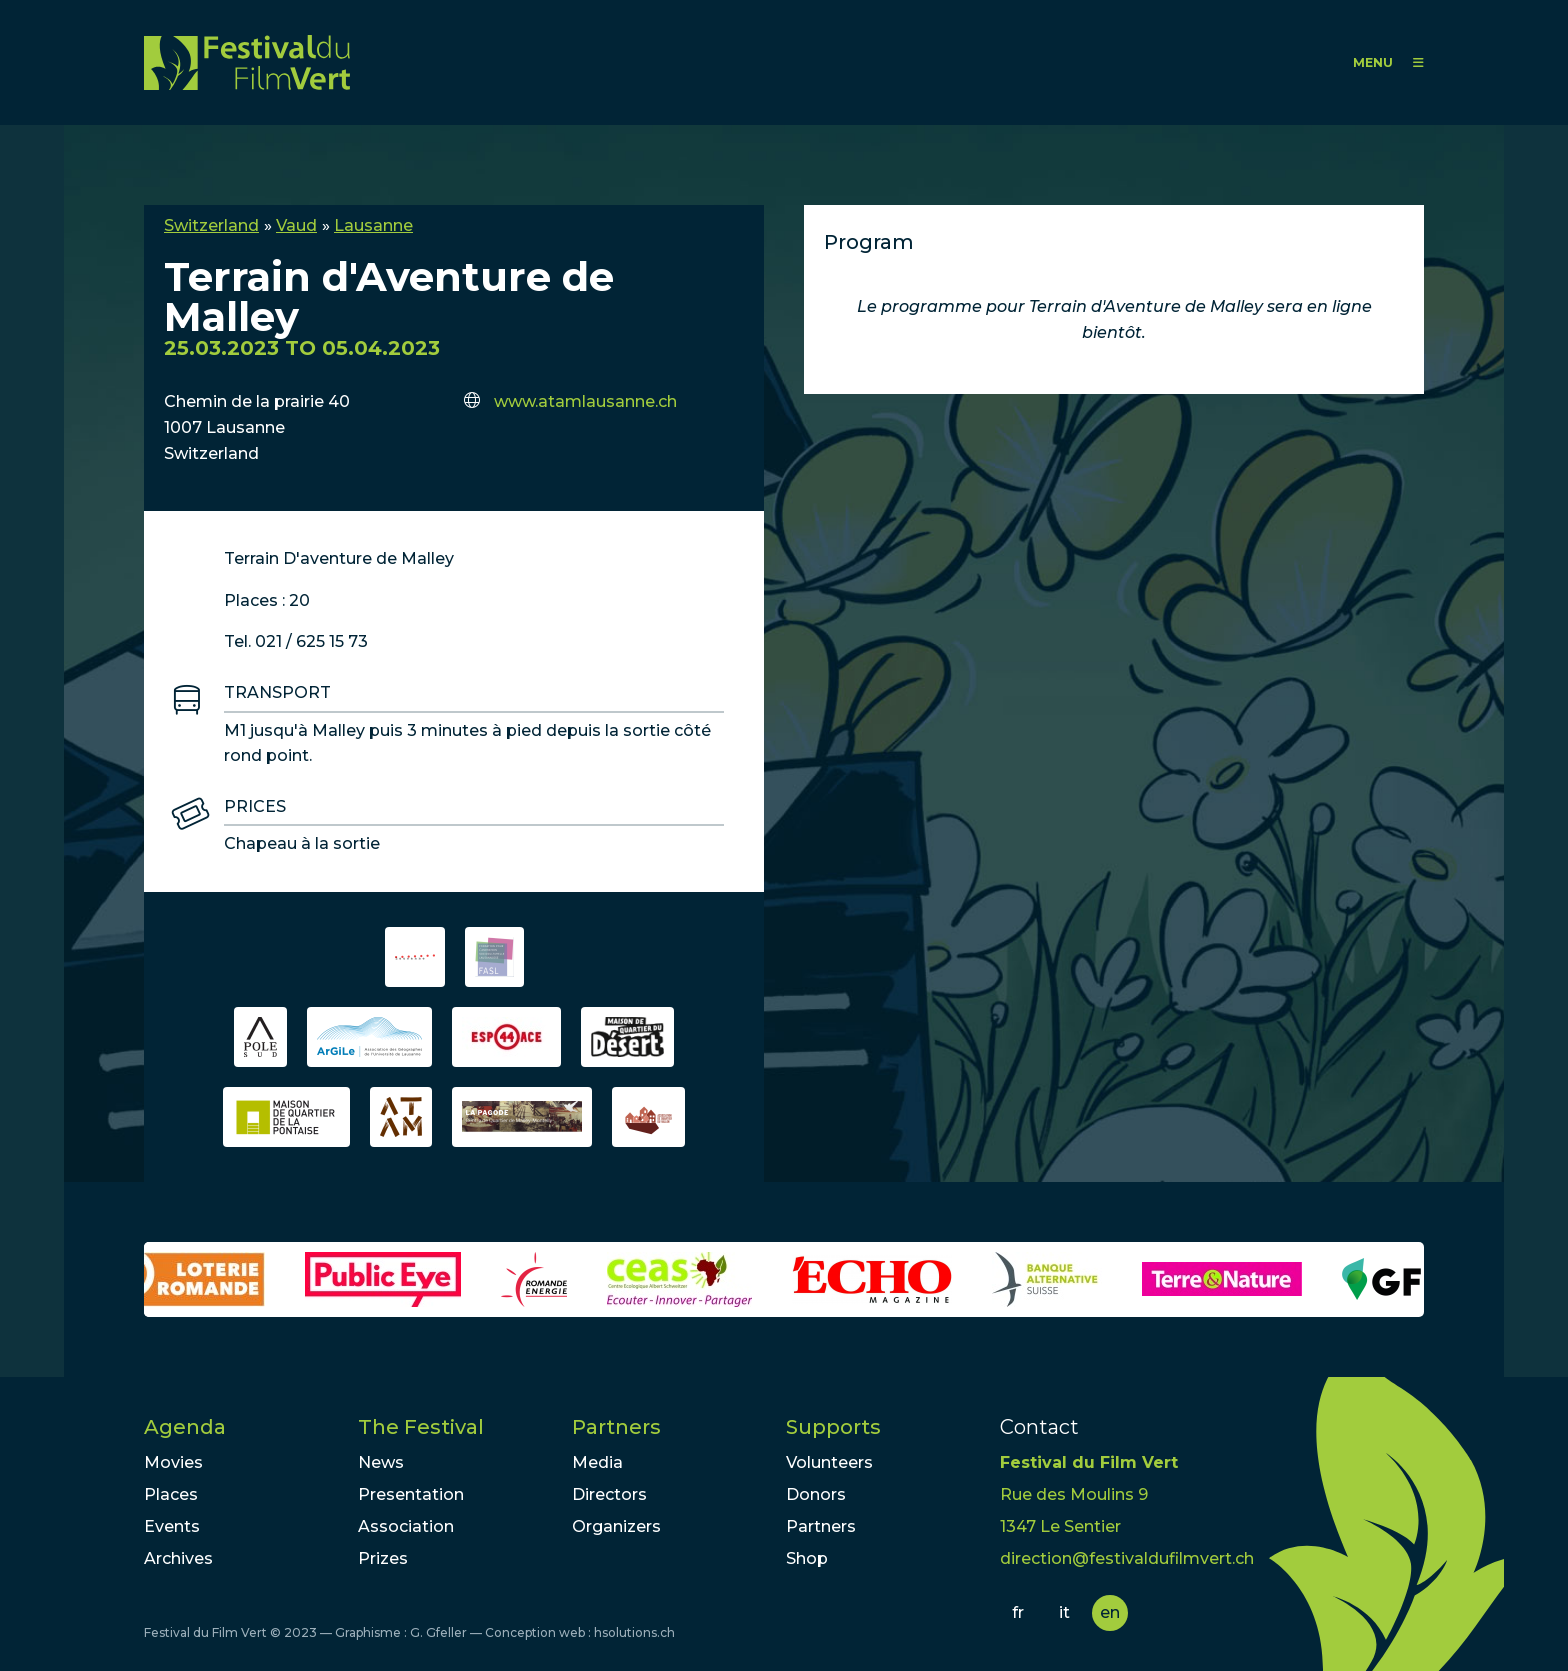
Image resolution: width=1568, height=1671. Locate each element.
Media (597, 1462)
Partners (616, 1427)
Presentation (411, 1494)
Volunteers (829, 1462)
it (1064, 1612)
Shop (807, 1558)
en (1110, 1612)
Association (406, 1526)
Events (172, 1526)
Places (171, 1494)
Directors (609, 1494)
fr (1018, 1612)
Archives (178, 1558)
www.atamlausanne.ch (585, 401)
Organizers (616, 1526)
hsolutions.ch (634, 1632)
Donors (816, 1494)
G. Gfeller (438, 1632)
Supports (833, 1427)
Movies (173, 1462)
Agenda (185, 1427)
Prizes (383, 1558)
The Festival (421, 1427)
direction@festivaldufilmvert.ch (1127, 1558)
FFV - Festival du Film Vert (247, 62)
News (381, 1462)
